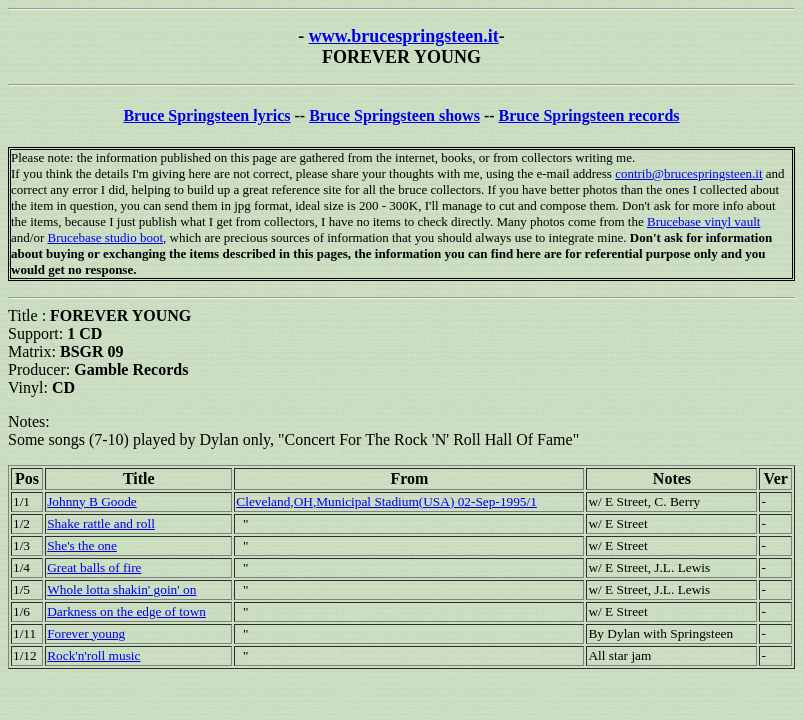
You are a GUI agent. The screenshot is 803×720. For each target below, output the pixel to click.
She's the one (82, 545)
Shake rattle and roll (101, 523)
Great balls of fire (94, 567)
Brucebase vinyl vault (703, 221)
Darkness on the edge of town (126, 611)
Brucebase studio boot (105, 237)
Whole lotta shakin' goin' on (121, 589)
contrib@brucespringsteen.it (688, 173)
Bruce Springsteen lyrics (206, 115)
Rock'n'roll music (93, 655)
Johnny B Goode (92, 501)
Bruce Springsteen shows (394, 115)
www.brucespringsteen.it (404, 36)
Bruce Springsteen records (589, 115)
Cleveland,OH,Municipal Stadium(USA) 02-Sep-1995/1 (386, 501)
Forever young (86, 633)
